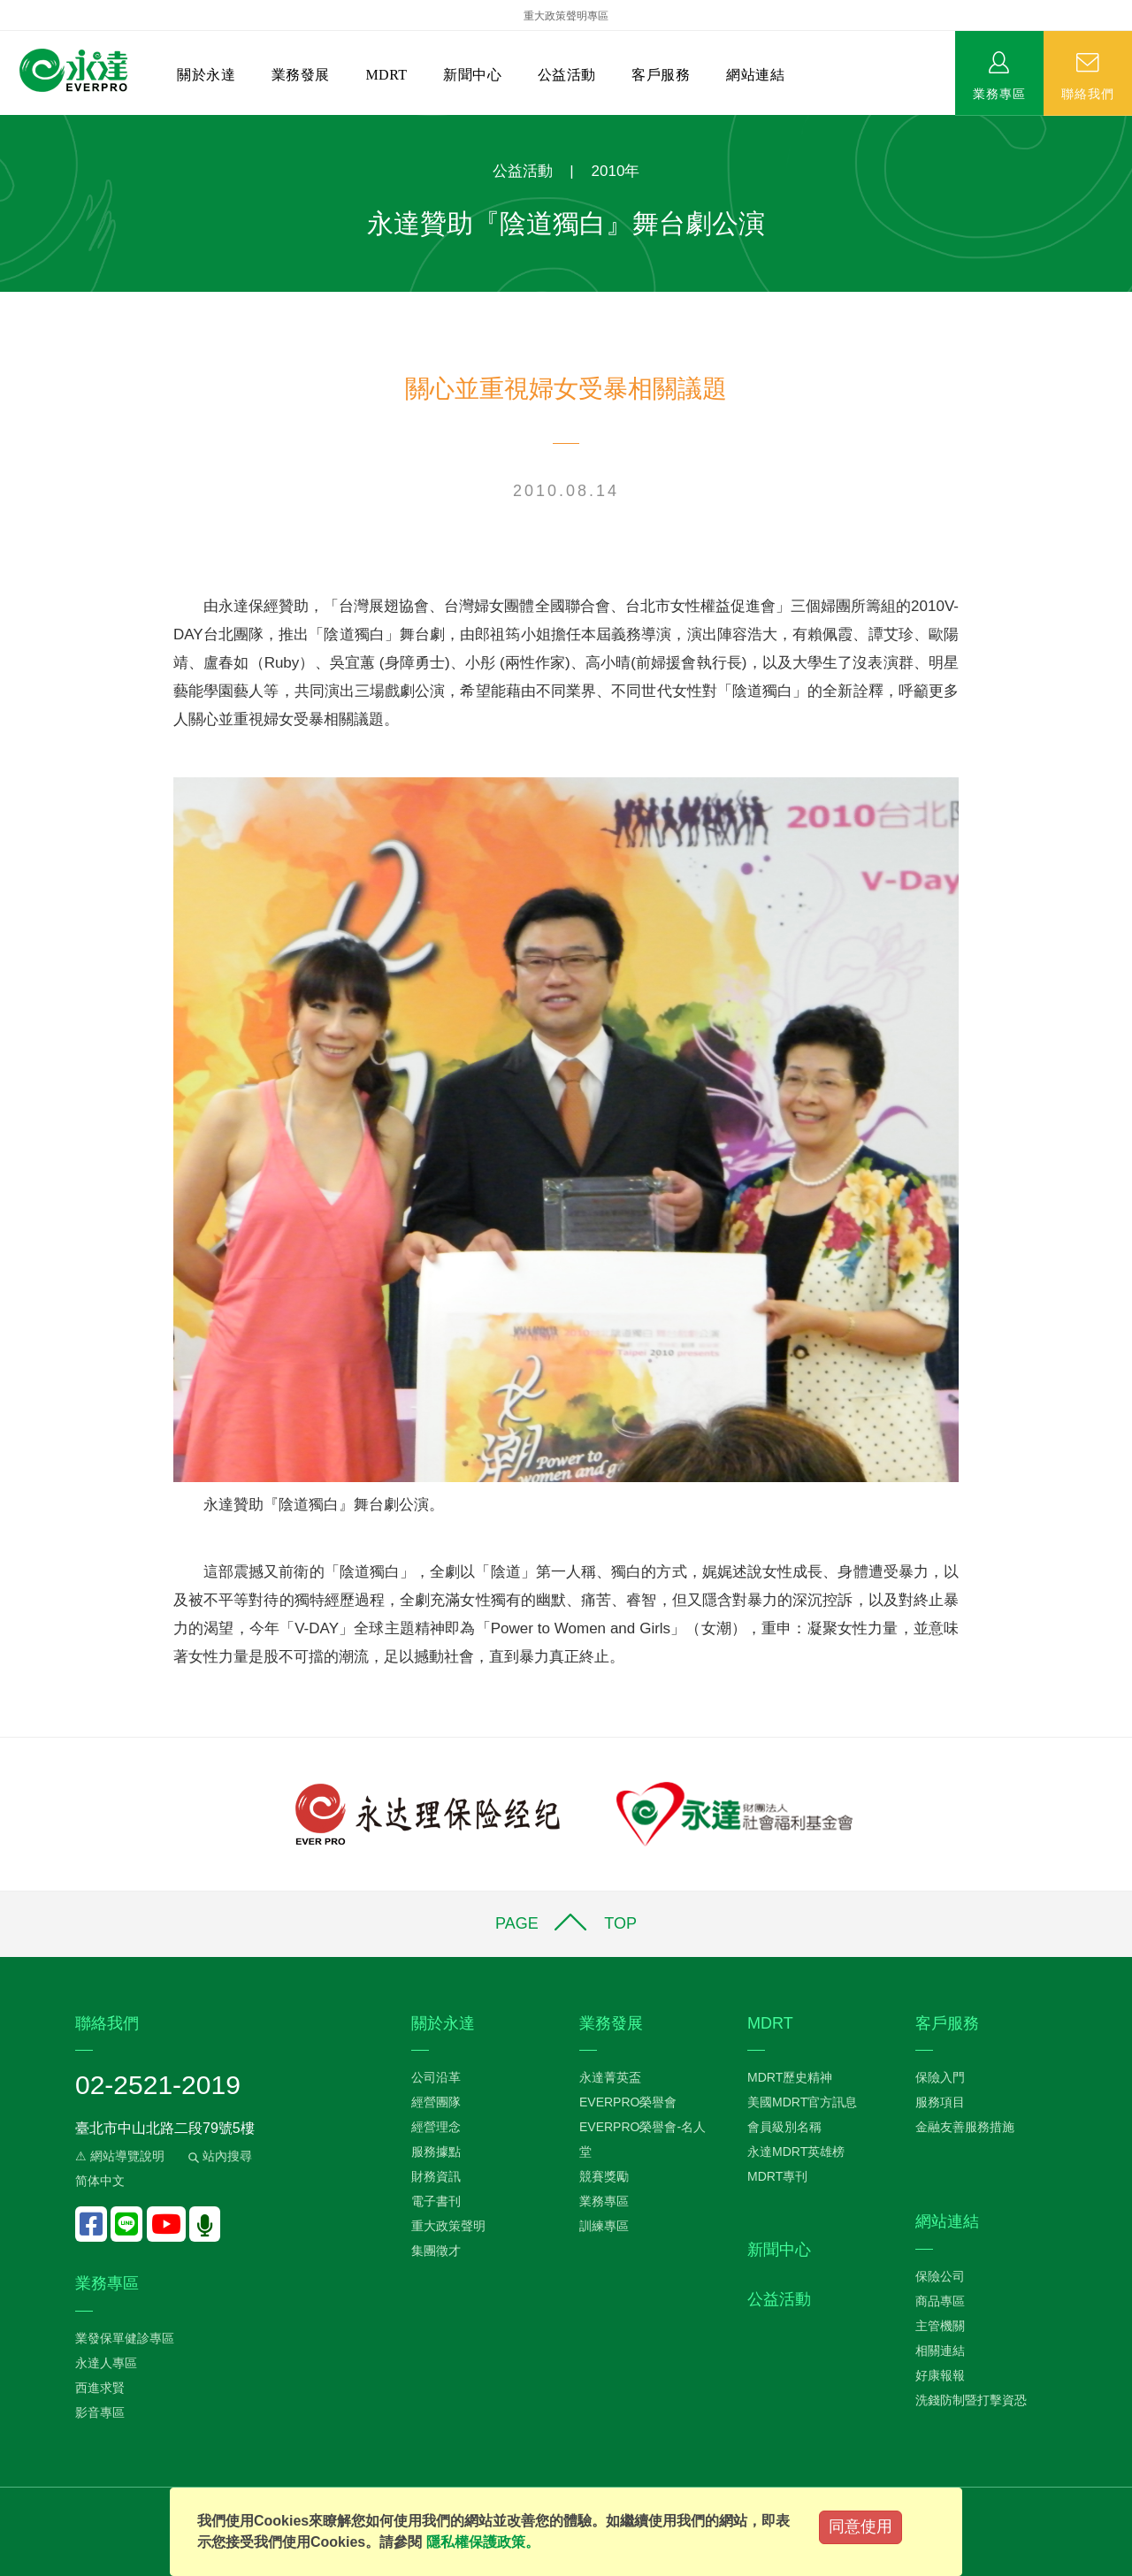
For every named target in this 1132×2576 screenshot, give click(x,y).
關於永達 (206, 74)
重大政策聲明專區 (566, 16)
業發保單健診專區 (124, 2338)
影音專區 (100, 2412)
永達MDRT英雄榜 (796, 2151)
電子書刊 (436, 2201)
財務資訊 (436, 2176)
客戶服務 (660, 74)
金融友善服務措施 (964, 2127)
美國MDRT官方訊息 (802, 2102)
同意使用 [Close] (860, 2526)
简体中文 (100, 2181)
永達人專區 (106, 2363)
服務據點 (436, 2151)
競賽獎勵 (604, 2176)
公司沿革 (436, 2077)
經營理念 (436, 2127)
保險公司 (940, 2276)
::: (5, 124)
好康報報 (940, 2375)
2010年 (616, 171)
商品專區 (940, 2301)
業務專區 (999, 93)
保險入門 (940, 2077)
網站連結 (755, 74)
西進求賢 (100, 2388)
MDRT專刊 (777, 2176)
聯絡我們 (1087, 93)
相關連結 (940, 2350)
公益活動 (567, 74)
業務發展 (301, 74)
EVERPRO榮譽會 (628, 2102)
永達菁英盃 (610, 2077)
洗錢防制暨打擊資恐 (971, 2400)
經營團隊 (436, 2102)
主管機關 (940, 2326)
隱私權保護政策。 (482, 2541)
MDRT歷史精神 (789, 2077)
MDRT (386, 74)
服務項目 (940, 2102)
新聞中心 (472, 74)
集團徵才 (436, 2250)
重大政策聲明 (448, 2226)
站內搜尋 (218, 2156)
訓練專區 (604, 2226)
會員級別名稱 (784, 2127)
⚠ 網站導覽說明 (119, 2156)
